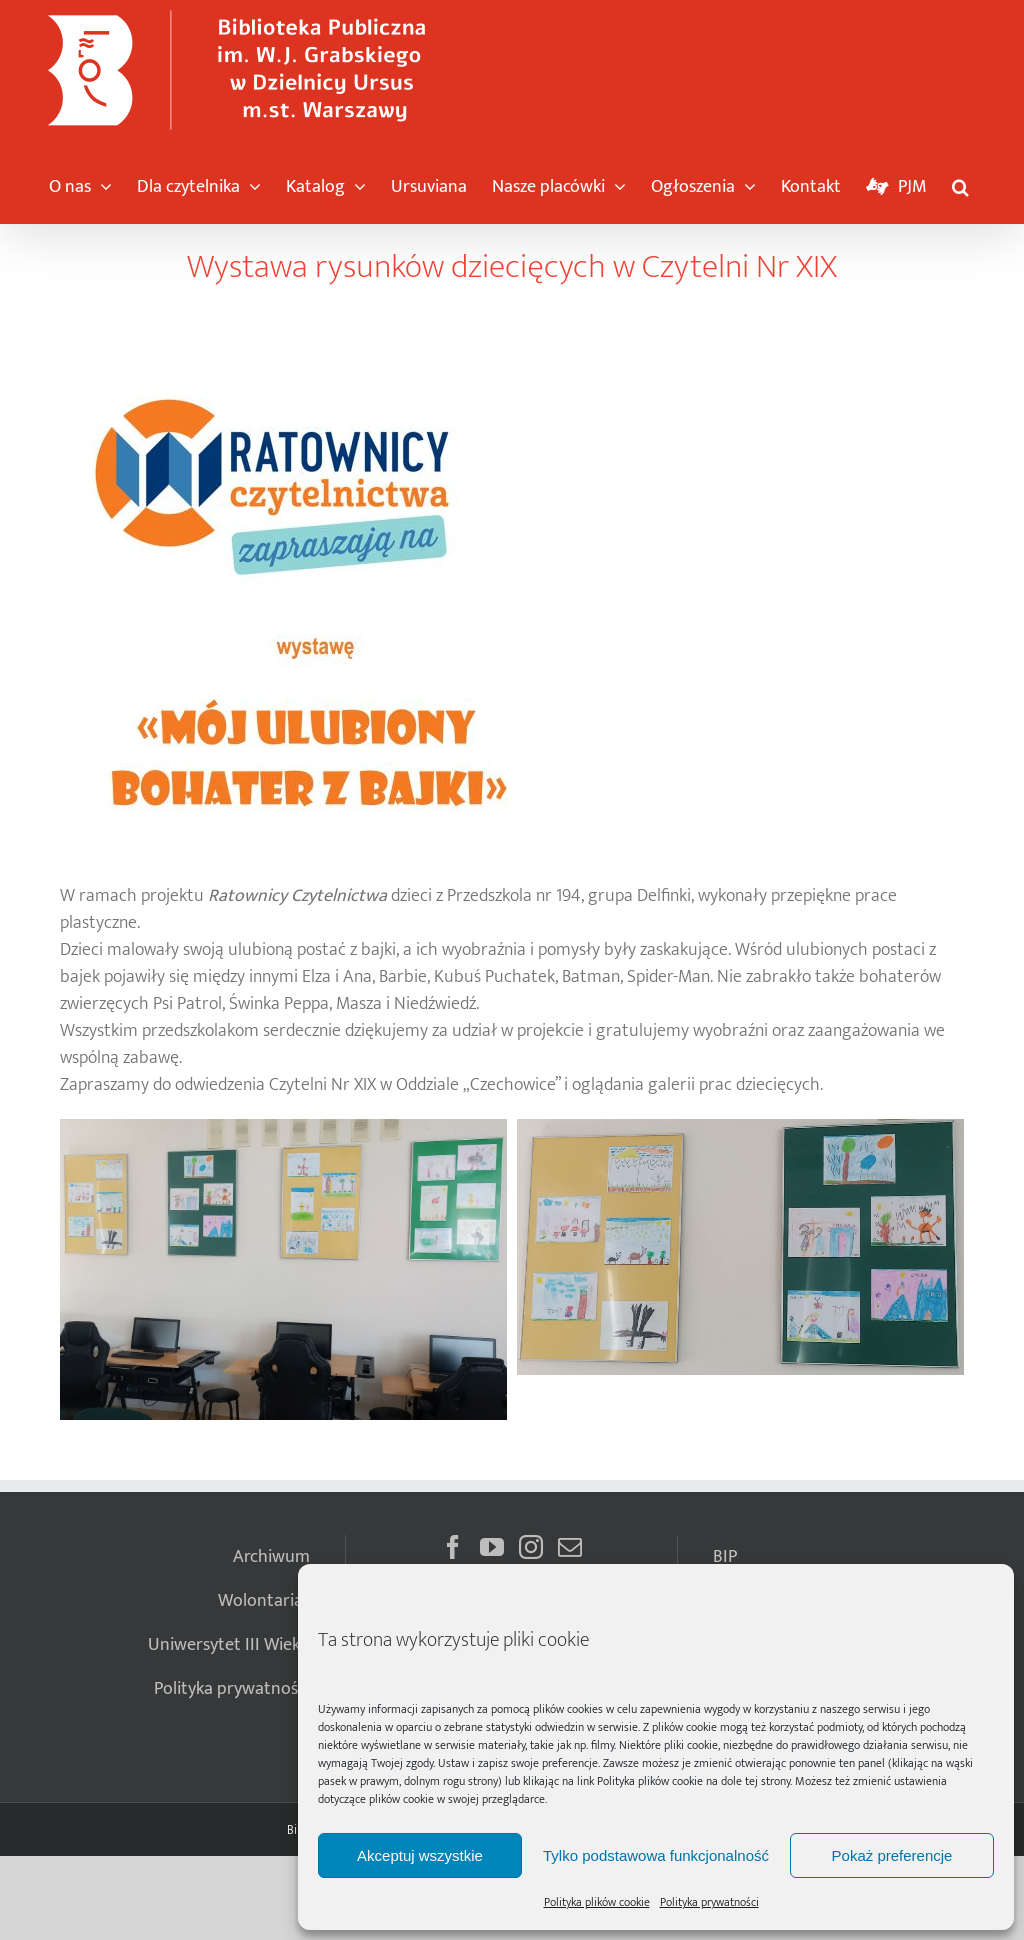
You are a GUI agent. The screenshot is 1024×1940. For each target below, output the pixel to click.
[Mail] (570, 1547)
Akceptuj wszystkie (420, 1855)
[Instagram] (531, 1547)
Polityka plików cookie (650, 1781)
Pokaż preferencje (892, 1855)
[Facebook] (453, 1547)
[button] (960, 182)
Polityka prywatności (709, 1902)
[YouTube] (492, 1547)
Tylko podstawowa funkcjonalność (656, 1855)
